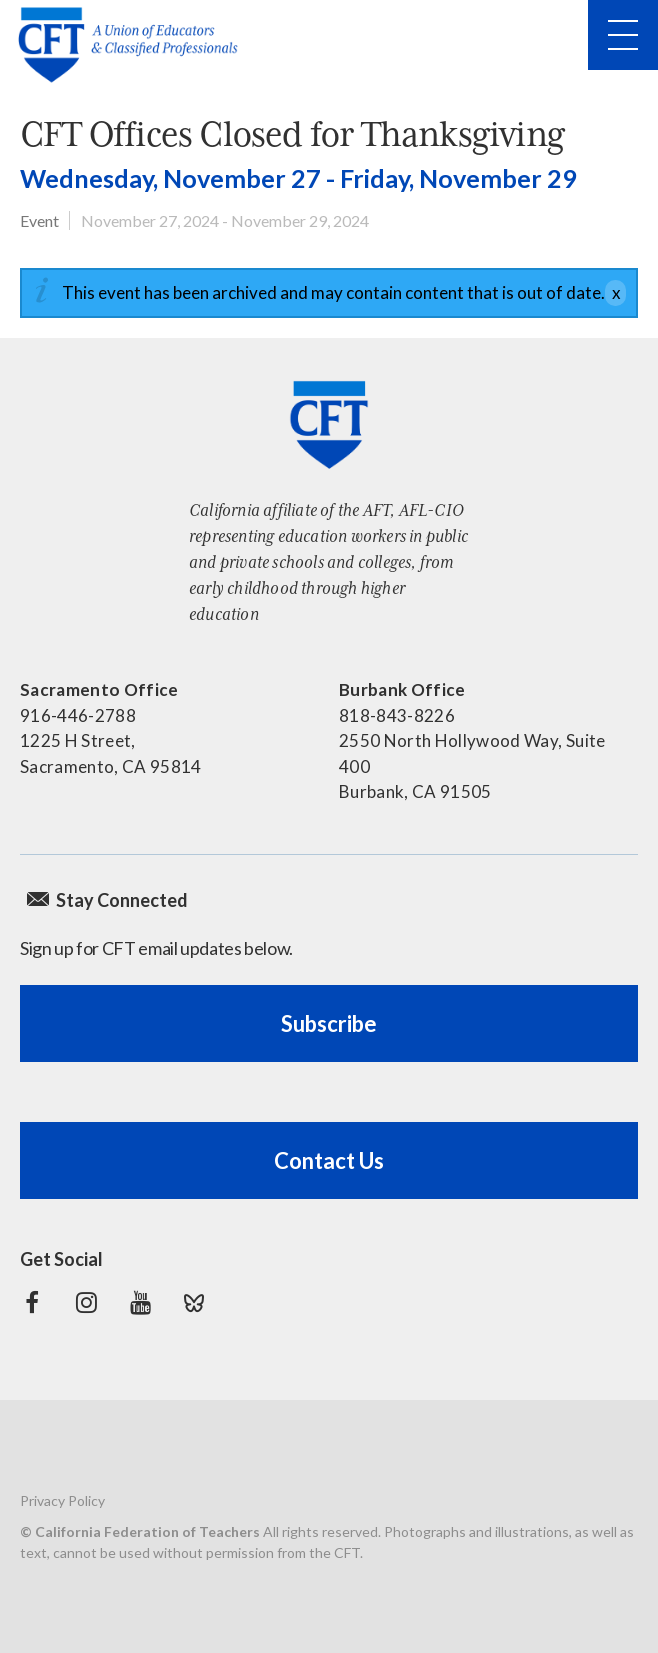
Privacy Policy (62, 1500)
